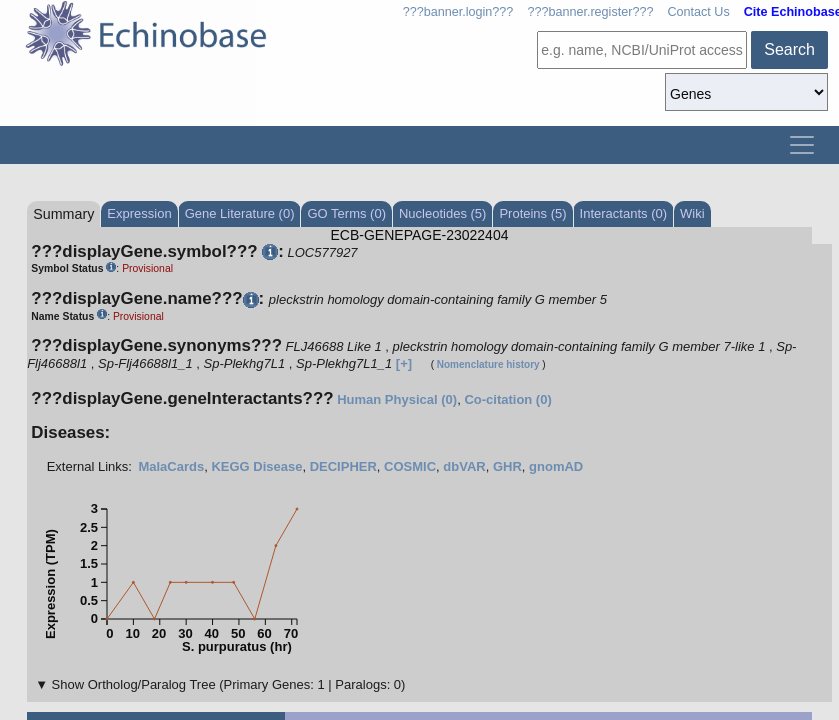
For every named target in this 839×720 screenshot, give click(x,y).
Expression (139, 213)
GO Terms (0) (346, 213)
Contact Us (698, 12)
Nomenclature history (488, 364)
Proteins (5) (532, 213)
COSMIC (410, 466)
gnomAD (556, 466)
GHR (507, 466)
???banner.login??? (458, 12)
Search (789, 49)
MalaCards (171, 466)
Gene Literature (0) (240, 213)
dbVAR (464, 466)
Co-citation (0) (507, 399)
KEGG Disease (256, 466)
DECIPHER (343, 466)
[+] (404, 363)
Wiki (692, 213)
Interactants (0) (623, 213)
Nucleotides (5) (442, 213)
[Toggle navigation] (802, 145)
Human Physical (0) (397, 399)
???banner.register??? (590, 12)
